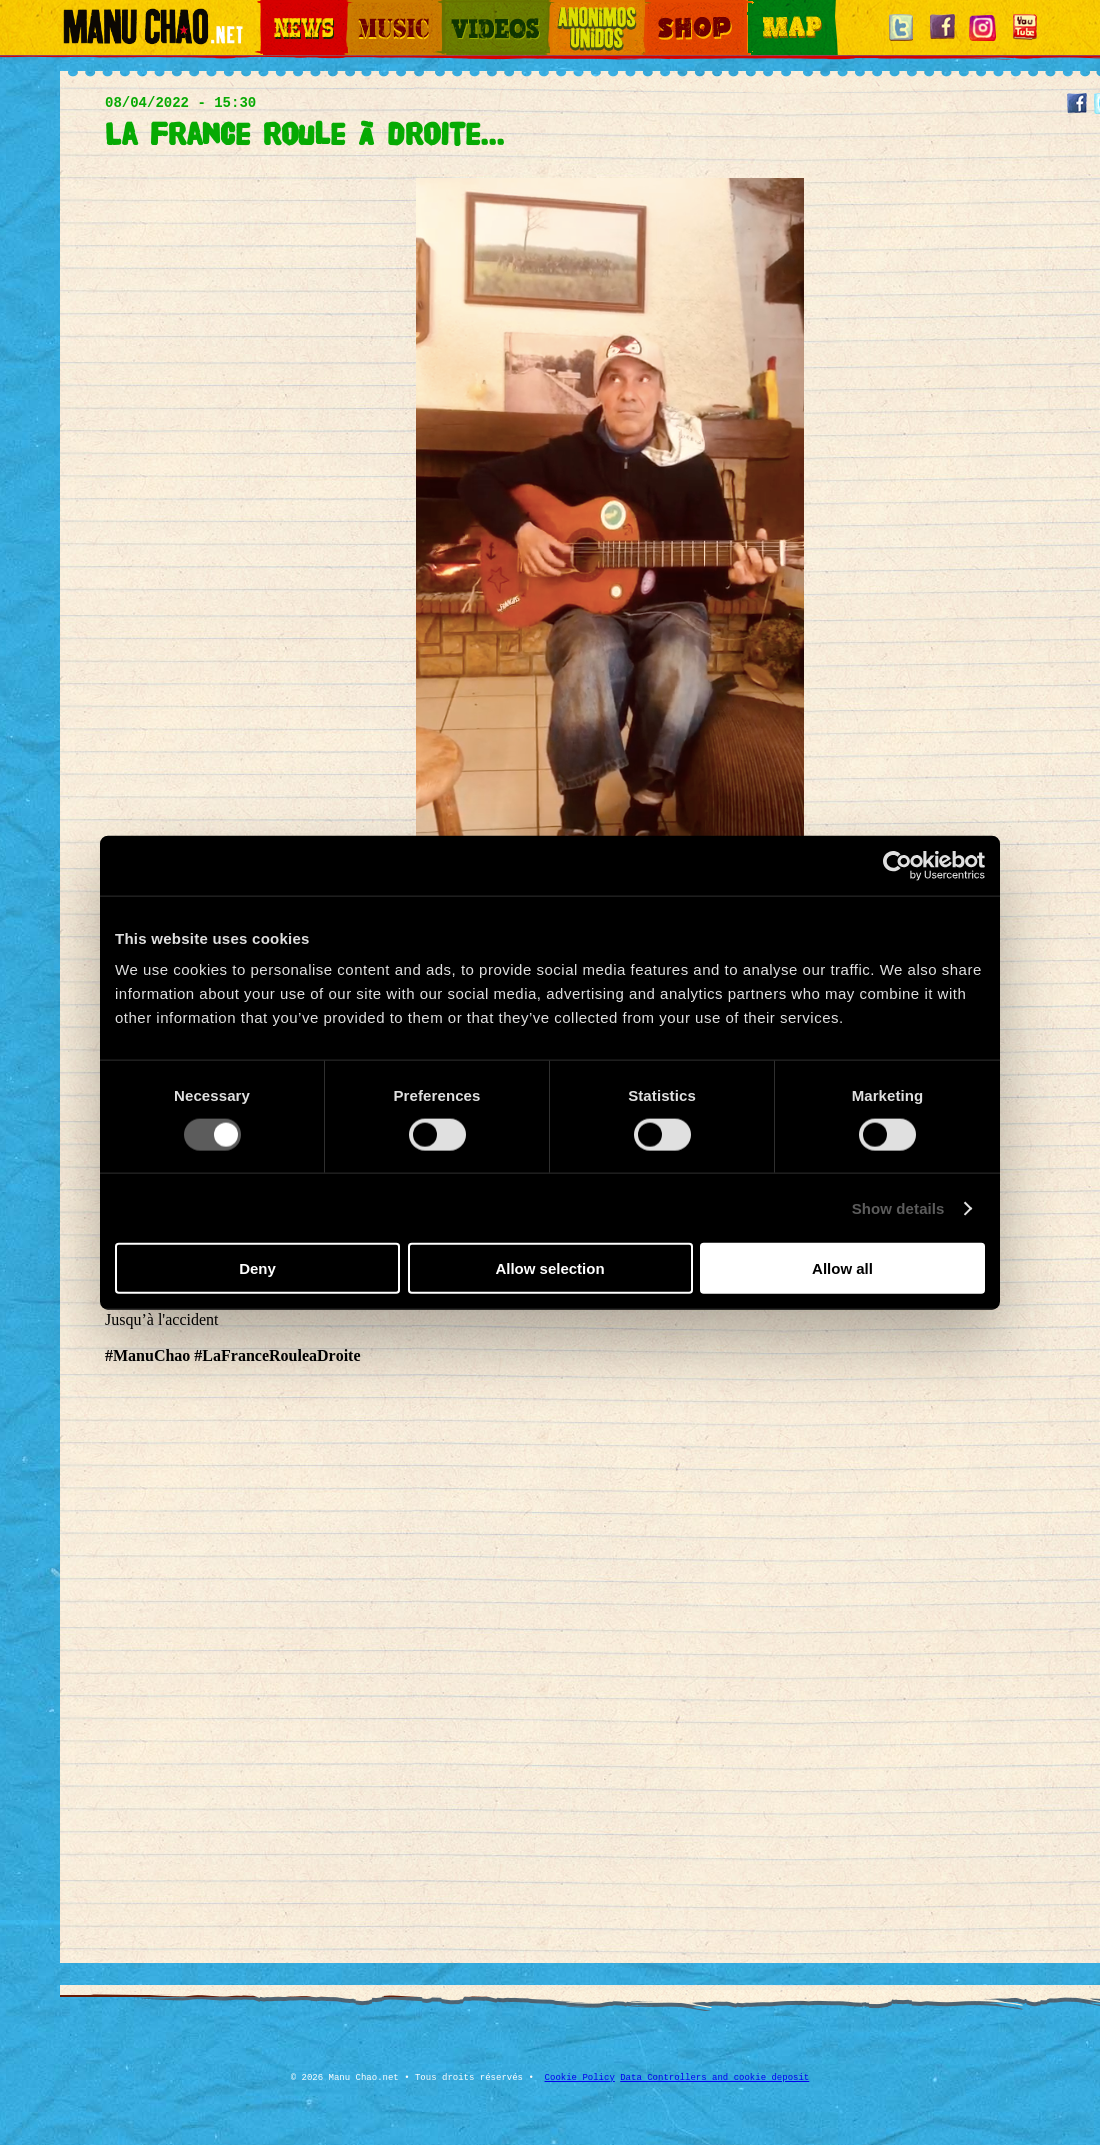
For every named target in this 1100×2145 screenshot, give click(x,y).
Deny (257, 1268)
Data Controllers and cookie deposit (714, 2078)
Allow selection (549, 1268)
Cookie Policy (580, 2078)
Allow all (842, 1268)
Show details (898, 1207)
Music (362, 10)
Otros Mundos (585, 10)
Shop (658, 10)
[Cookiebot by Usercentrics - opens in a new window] (897, 865)
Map (760, 10)
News (274, 10)
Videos (460, 10)
